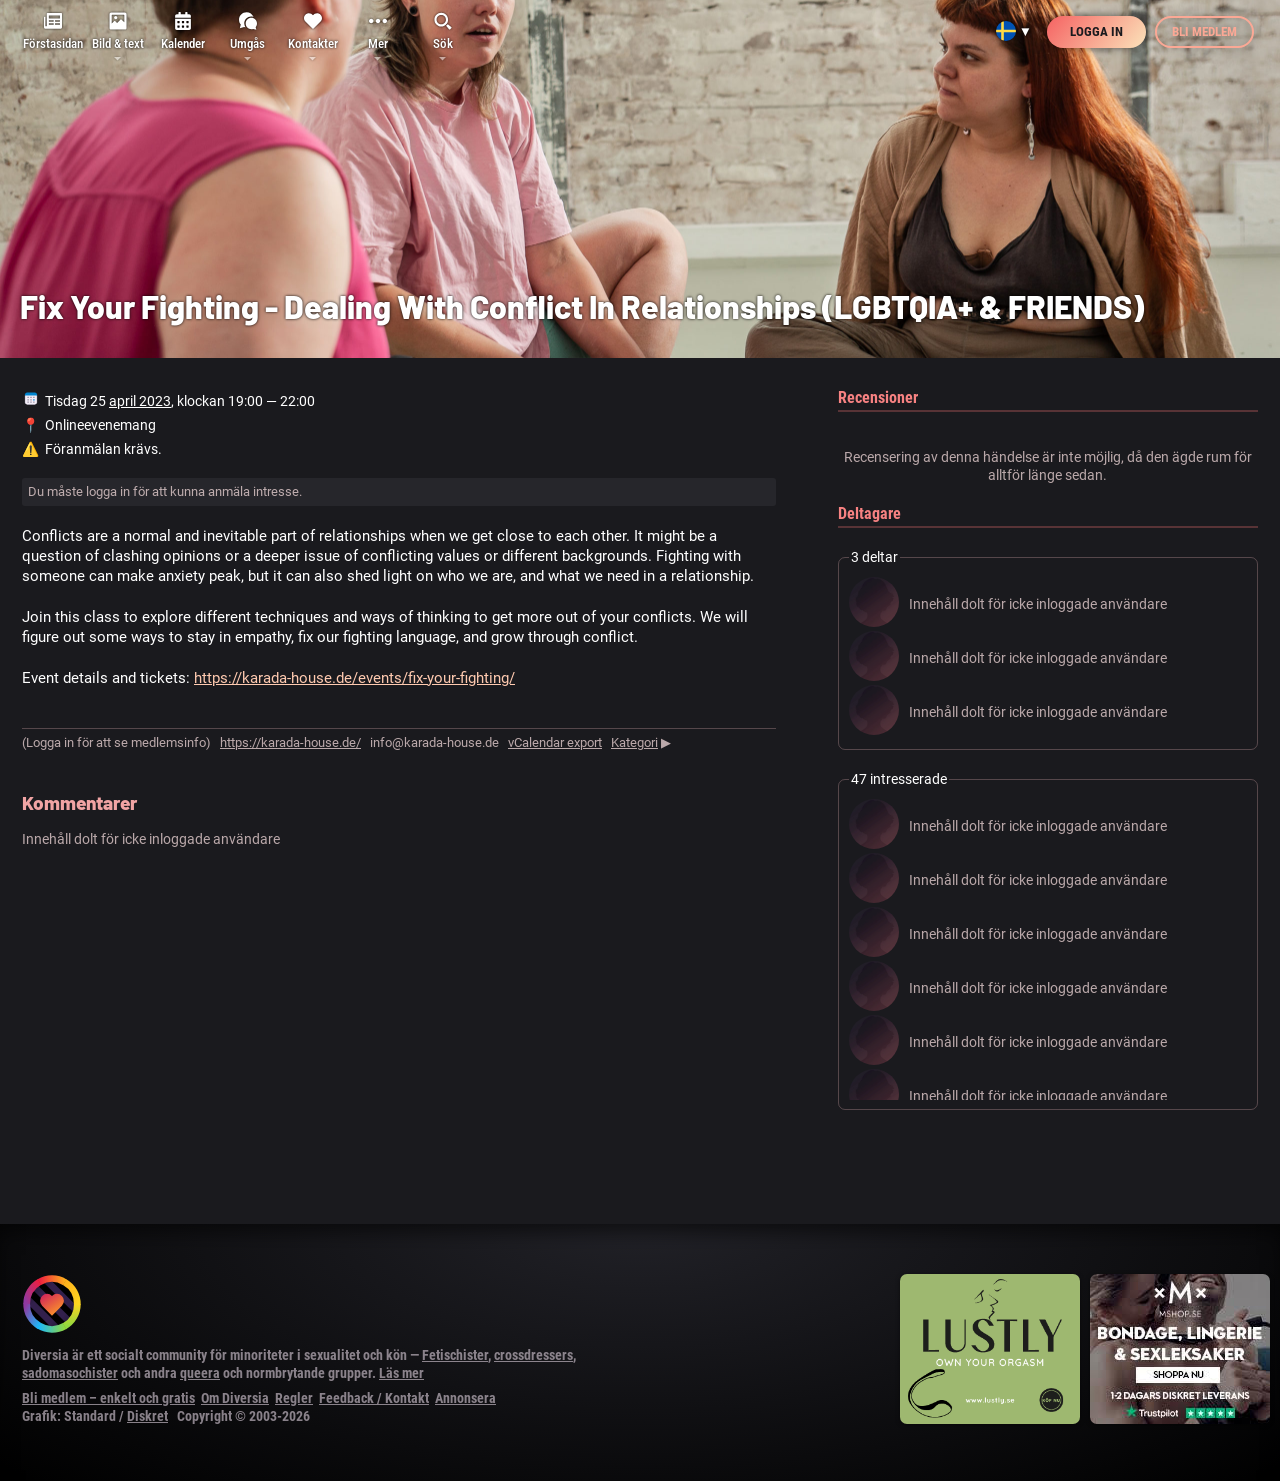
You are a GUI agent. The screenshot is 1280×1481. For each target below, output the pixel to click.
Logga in (1096, 31)
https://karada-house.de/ (290, 742)
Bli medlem (1204, 31)
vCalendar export (555, 742)
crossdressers (533, 1355)
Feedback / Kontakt (374, 1398)
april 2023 (140, 401)
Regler (294, 1398)
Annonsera (465, 1398)
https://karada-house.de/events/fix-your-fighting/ (354, 678)
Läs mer (401, 1373)
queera (200, 1373)
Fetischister (455, 1355)
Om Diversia (235, 1398)
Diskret (147, 1416)
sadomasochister (70, 1373)
